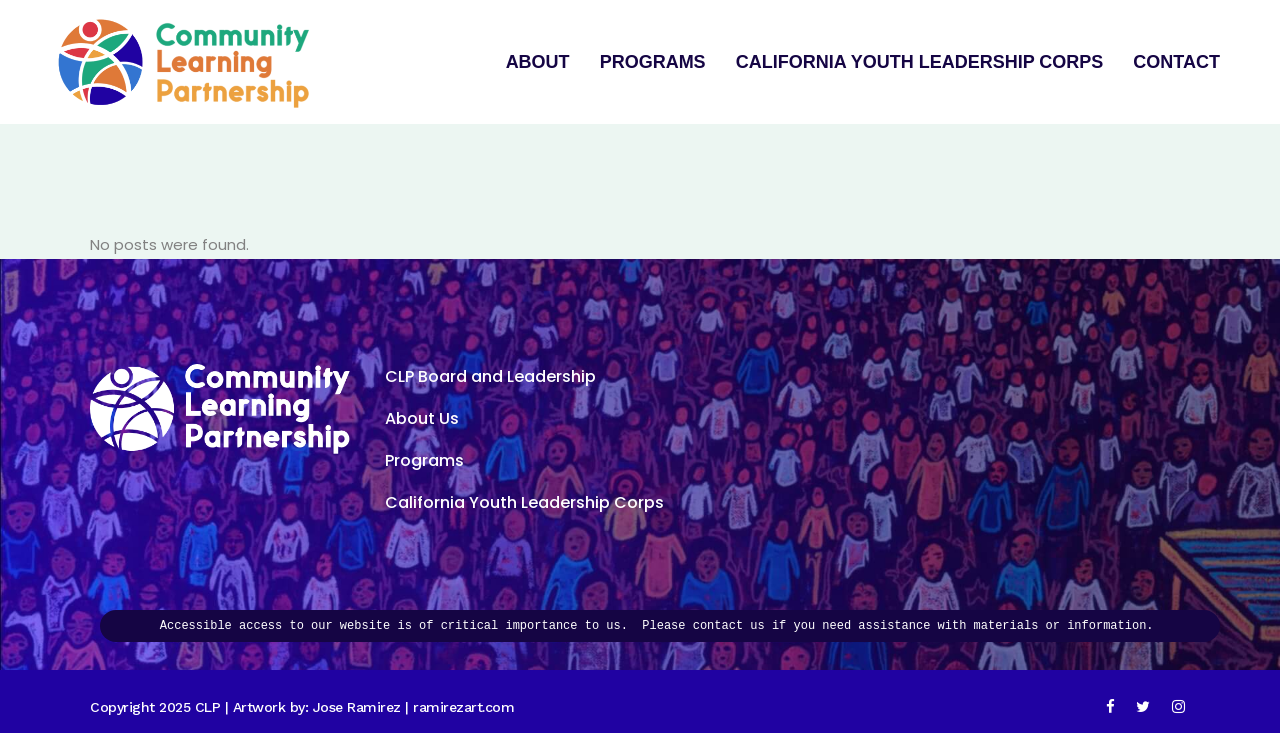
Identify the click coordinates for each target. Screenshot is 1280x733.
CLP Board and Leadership (490, 376)
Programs (424, 460)
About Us (422, 418)
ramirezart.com (463, 707)
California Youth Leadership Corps (524, 502)
